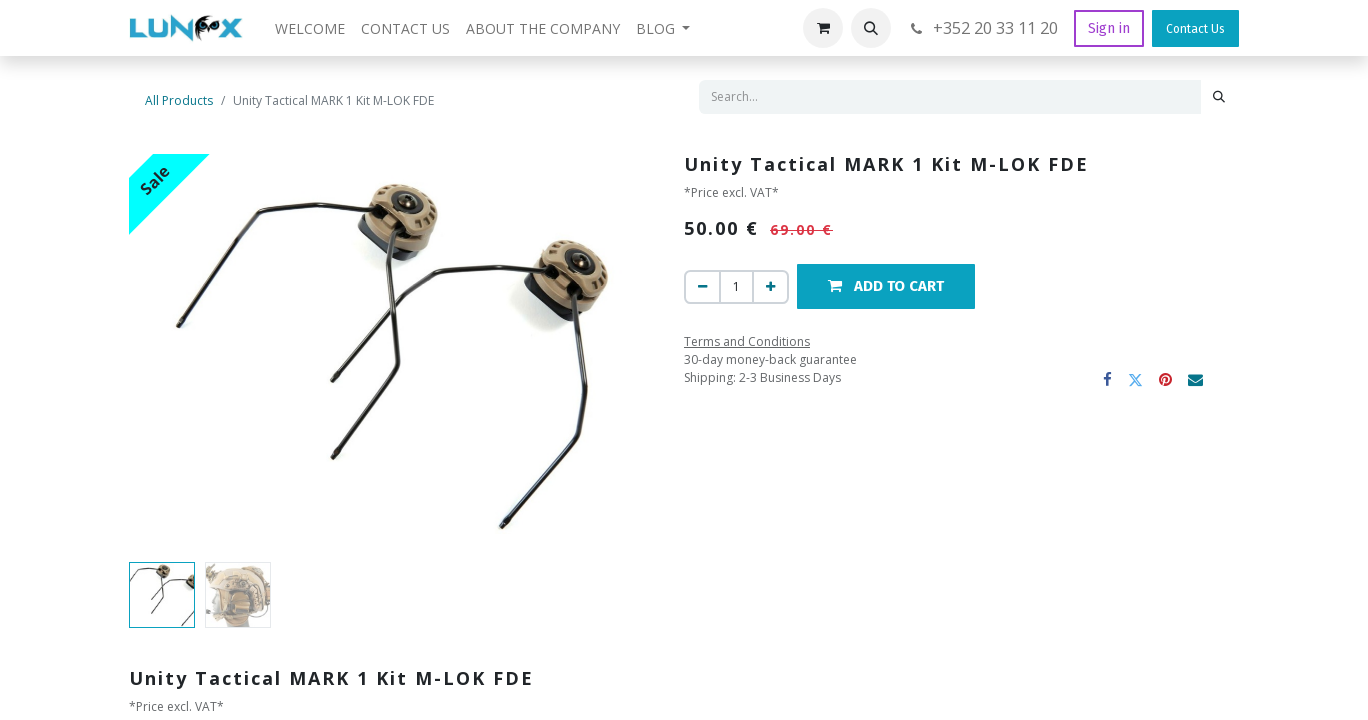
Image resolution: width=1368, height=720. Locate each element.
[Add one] (770, 287)
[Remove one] (702, 287)
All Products (179, 100)
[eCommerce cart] (823, 28)
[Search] (1219, 97)
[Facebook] (1108, 379)
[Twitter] (1136, 379)
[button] (871, 28)
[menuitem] (310, 28)
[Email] (1196, 379)
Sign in (1109, 28)
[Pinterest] (1166, 379)
